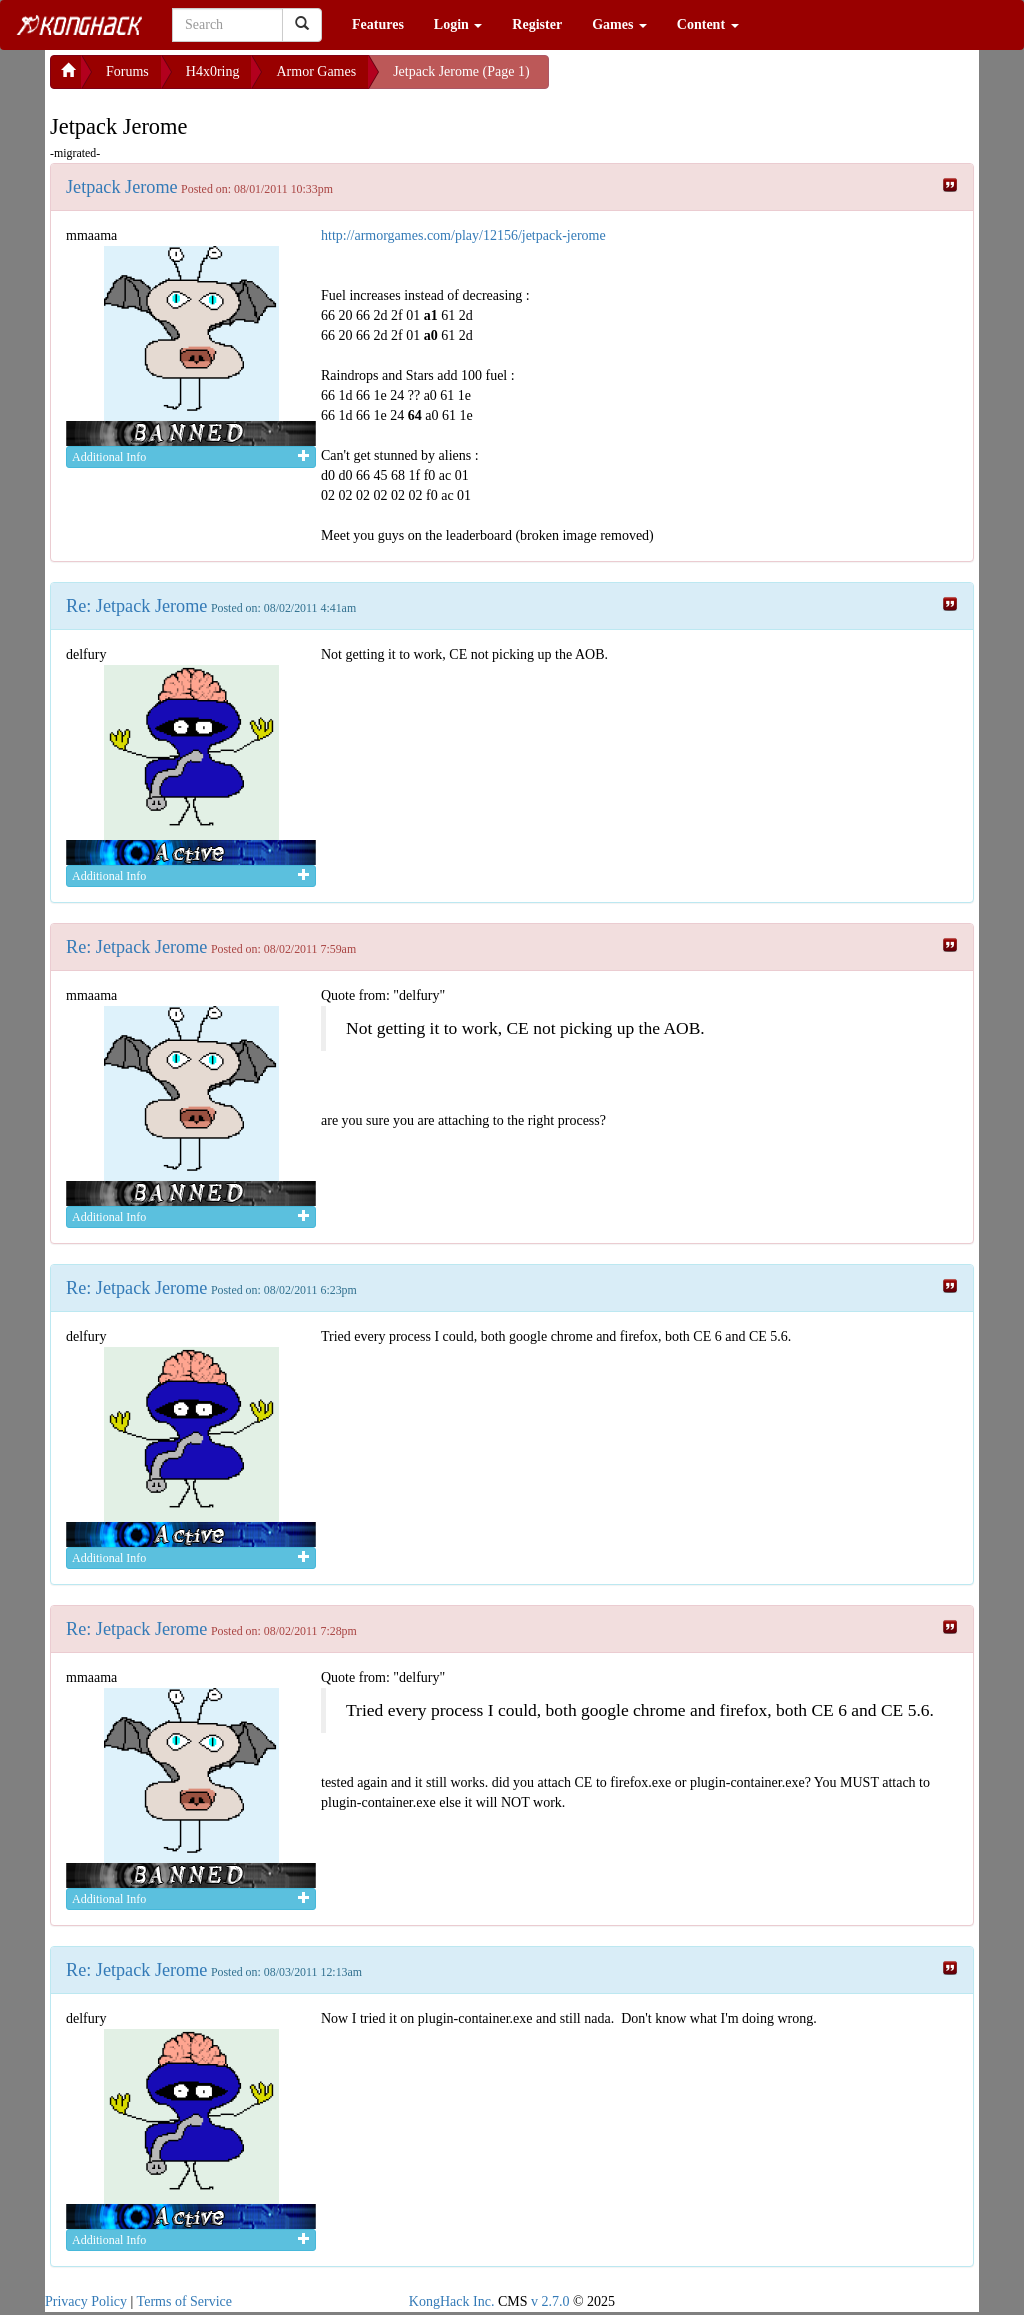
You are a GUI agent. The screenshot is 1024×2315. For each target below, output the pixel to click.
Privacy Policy (86, 2301)
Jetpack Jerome (122, 187)
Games (619, 24)
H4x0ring (213, 71)
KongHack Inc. (452, 2301)
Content (708, 24)
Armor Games (316, 71)
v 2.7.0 (550, 2301)
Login (458, 24)
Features (378, 24)
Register (537, 24)
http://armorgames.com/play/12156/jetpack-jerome (463, 235)
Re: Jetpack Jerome (136, 606)
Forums (127, 71)
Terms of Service (184, 2301)
